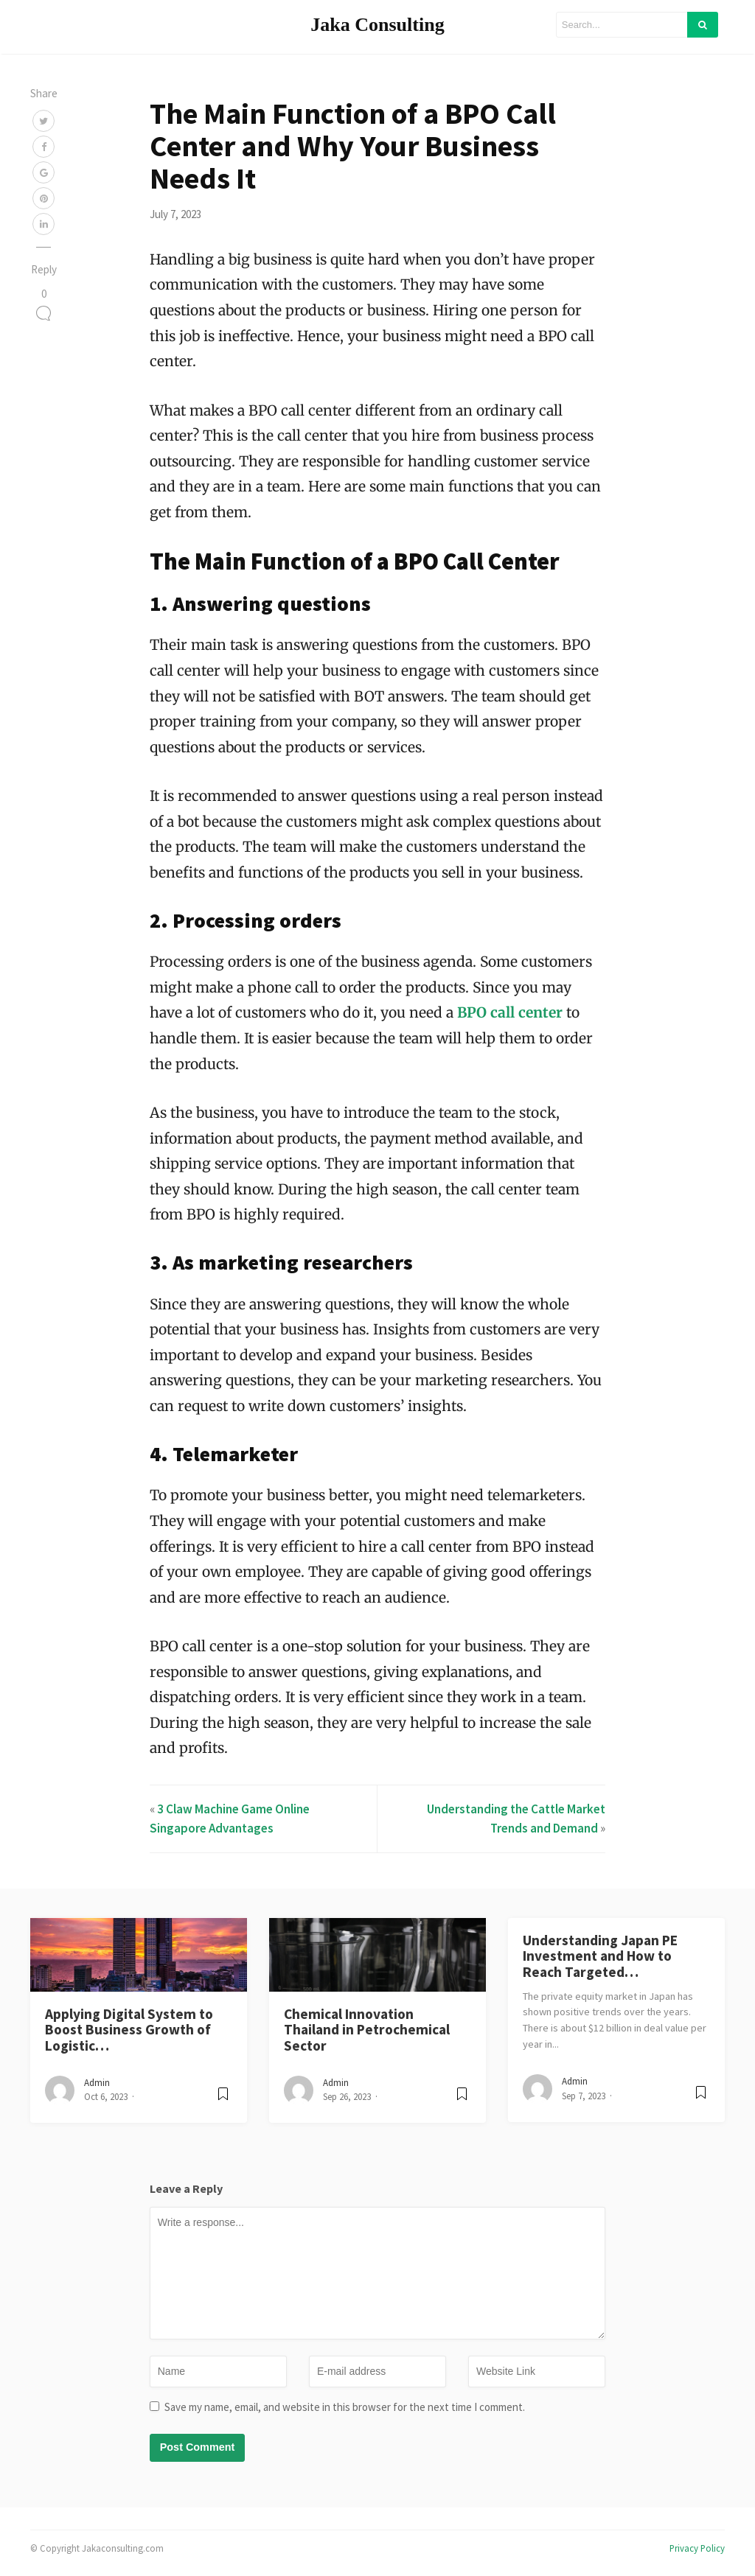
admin (97, 2082)
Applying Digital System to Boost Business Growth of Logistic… (129, 2029)
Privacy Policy (697, 2548)
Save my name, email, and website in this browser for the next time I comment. (344, 2407)
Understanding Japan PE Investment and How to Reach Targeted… (600, 1956)
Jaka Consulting (377, 24)
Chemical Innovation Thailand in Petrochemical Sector (367, 2029)
